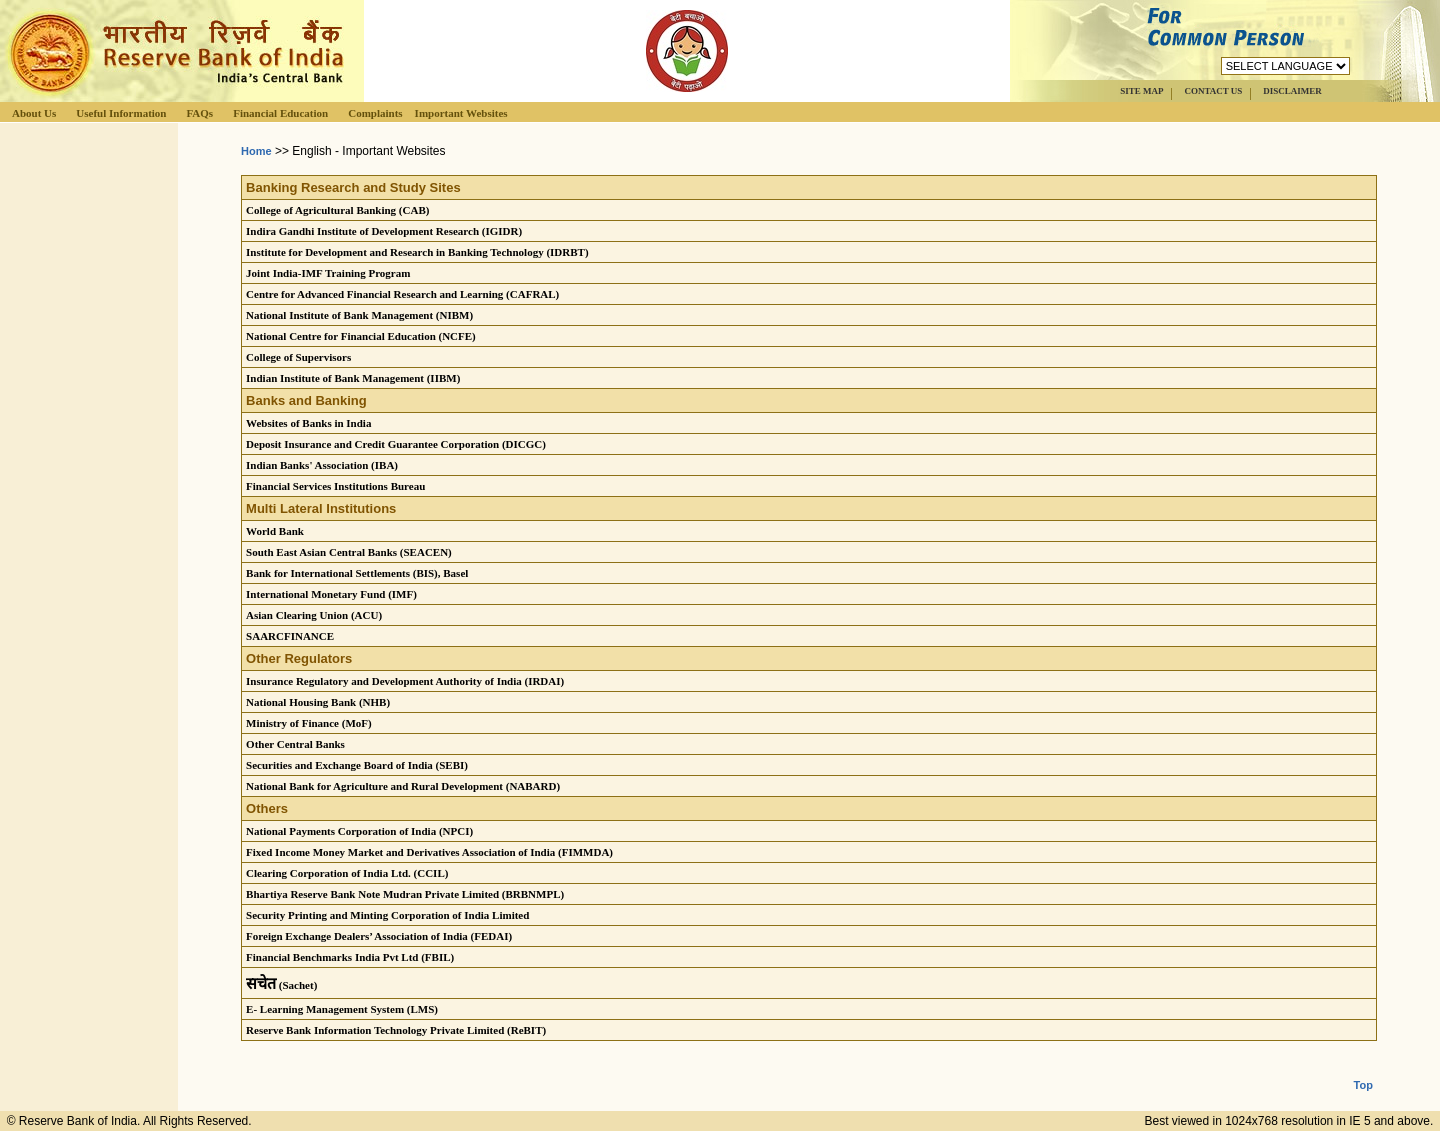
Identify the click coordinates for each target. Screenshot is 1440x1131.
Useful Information (121, 113)
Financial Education (280, 113)
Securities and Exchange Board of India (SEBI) (357, 765)
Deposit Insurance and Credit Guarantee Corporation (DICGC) (396, 444)
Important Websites (461, 113)
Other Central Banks (295, 744)
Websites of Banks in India (308, 423)
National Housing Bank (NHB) (318, 702)
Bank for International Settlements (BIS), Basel (357, 573)
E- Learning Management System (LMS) (342, 1009)
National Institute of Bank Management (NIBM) (359, 315)
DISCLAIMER (1292, 91)
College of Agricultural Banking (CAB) (337, 210)
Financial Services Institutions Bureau (335, 486)
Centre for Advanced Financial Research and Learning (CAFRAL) (402, 294)
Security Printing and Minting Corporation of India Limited (387, 915)
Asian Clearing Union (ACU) (314, 615)
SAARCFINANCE (290, 636)
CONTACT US (1213, 91)
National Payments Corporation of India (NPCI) (359, 831)
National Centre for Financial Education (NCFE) (361, 336)
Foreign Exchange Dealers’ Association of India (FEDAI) (379, 936)
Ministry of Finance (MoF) (309, 723)
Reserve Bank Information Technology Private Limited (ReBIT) (396, 1030)
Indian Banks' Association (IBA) (322, 465)
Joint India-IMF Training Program (328, 273)
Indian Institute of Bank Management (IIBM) (353, 378)
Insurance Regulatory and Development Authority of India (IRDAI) (405, 681)
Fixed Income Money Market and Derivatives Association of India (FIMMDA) (429, 852)
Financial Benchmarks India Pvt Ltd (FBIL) (350, 957)
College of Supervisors (298, 357)
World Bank (275, 531)
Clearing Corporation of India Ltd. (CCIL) (347, 873)
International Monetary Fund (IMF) (331, 594)
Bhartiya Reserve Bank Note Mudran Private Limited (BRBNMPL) (405, 894)
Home (256, 151)
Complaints (375, 113)
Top (1363, 1069)
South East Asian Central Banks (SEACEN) (349, 552)
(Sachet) (281, 985)
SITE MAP (1141, 91)
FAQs (199, 113)
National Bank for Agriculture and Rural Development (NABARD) (403, 786)
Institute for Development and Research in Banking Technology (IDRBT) (417, 252)
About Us (34, 113)
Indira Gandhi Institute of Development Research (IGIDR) (384, 231)
